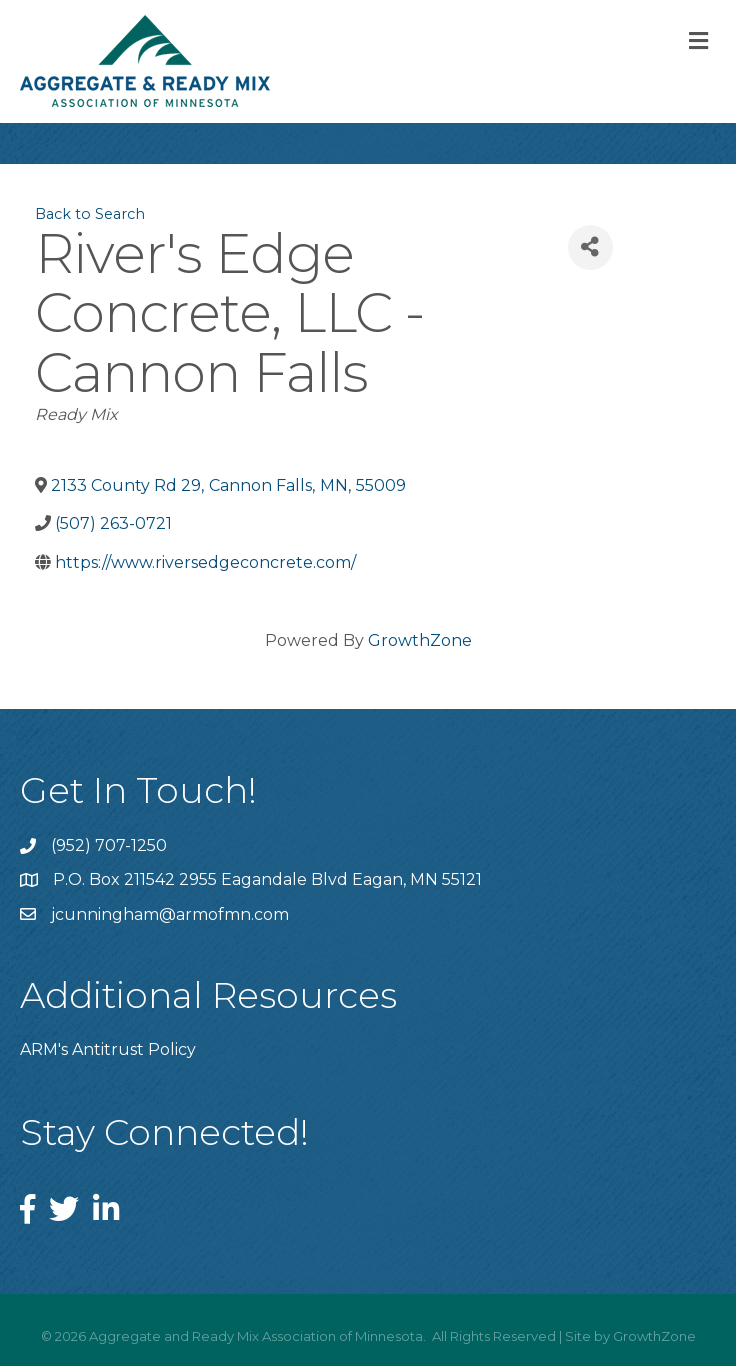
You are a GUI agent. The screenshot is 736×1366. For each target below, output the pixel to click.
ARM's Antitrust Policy (108, 1049)
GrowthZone (420, 640)
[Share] (590, 247)
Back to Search (90, 214)
